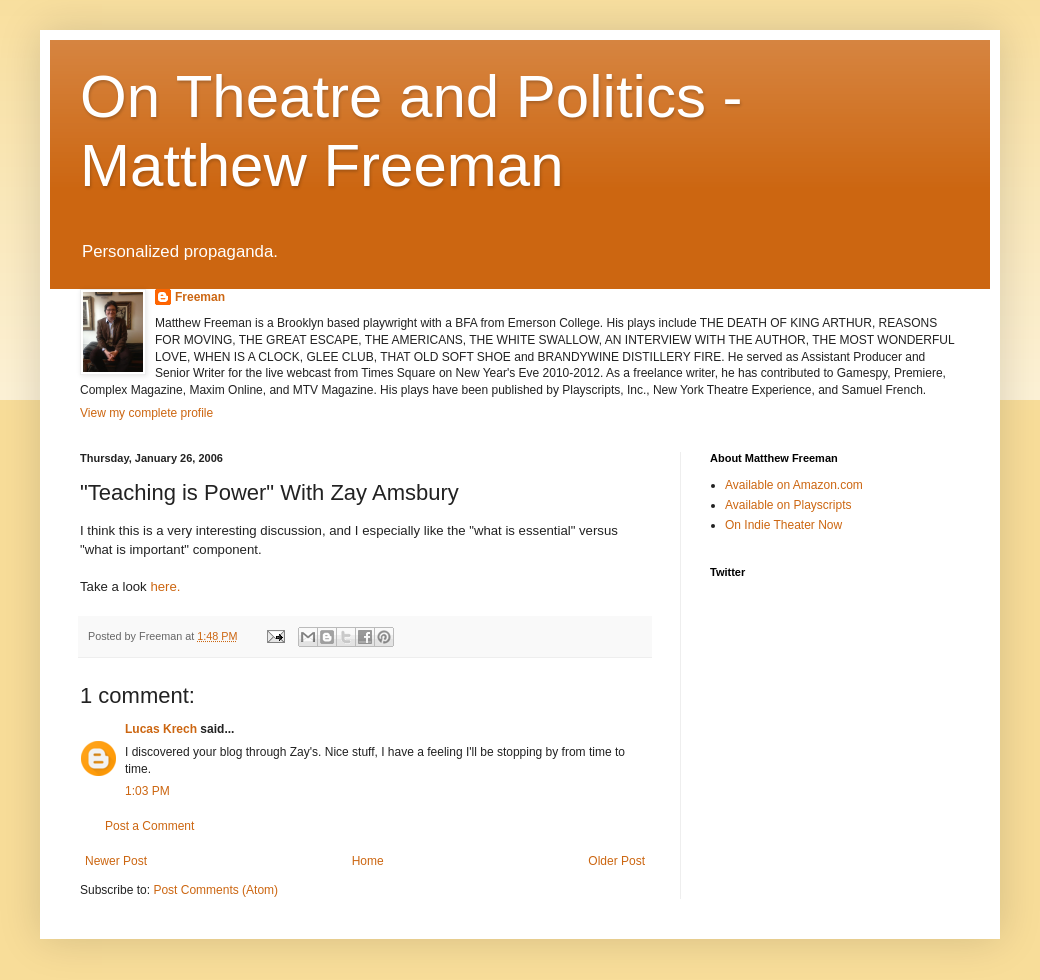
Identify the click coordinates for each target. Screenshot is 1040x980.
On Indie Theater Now (783, 525)
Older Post (616, 861)
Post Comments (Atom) (215, 890)
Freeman (200, 297)
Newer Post (116, 861)
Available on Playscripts (788, 505)
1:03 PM (147, 791)
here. (165, 586)
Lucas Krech (161, 729)
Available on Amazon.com (794, 485)
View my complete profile (146, 413)
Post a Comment (149, 826)
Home (368, 861)
